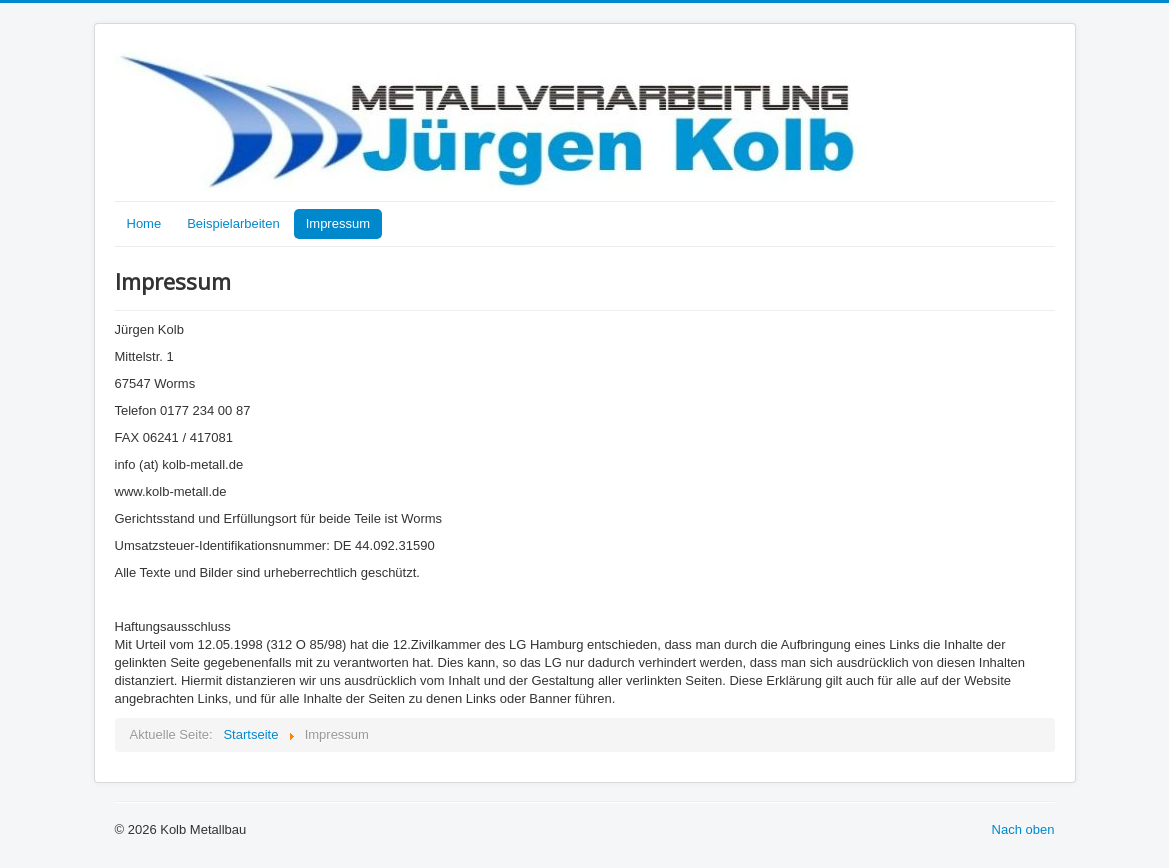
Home (144, 223)
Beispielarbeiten (233, 223)
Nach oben (1023, 829)
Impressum (338, 223)
